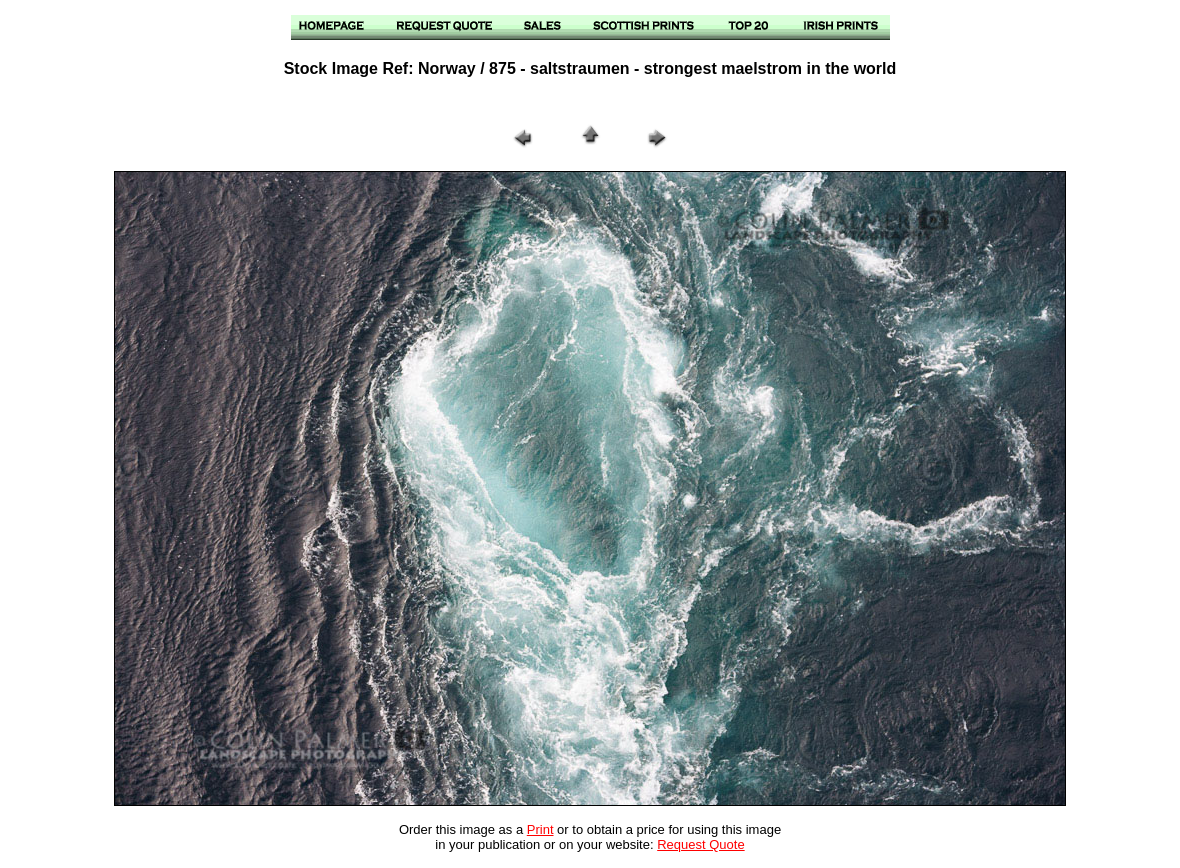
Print (540, 829)
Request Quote (700, 844)
